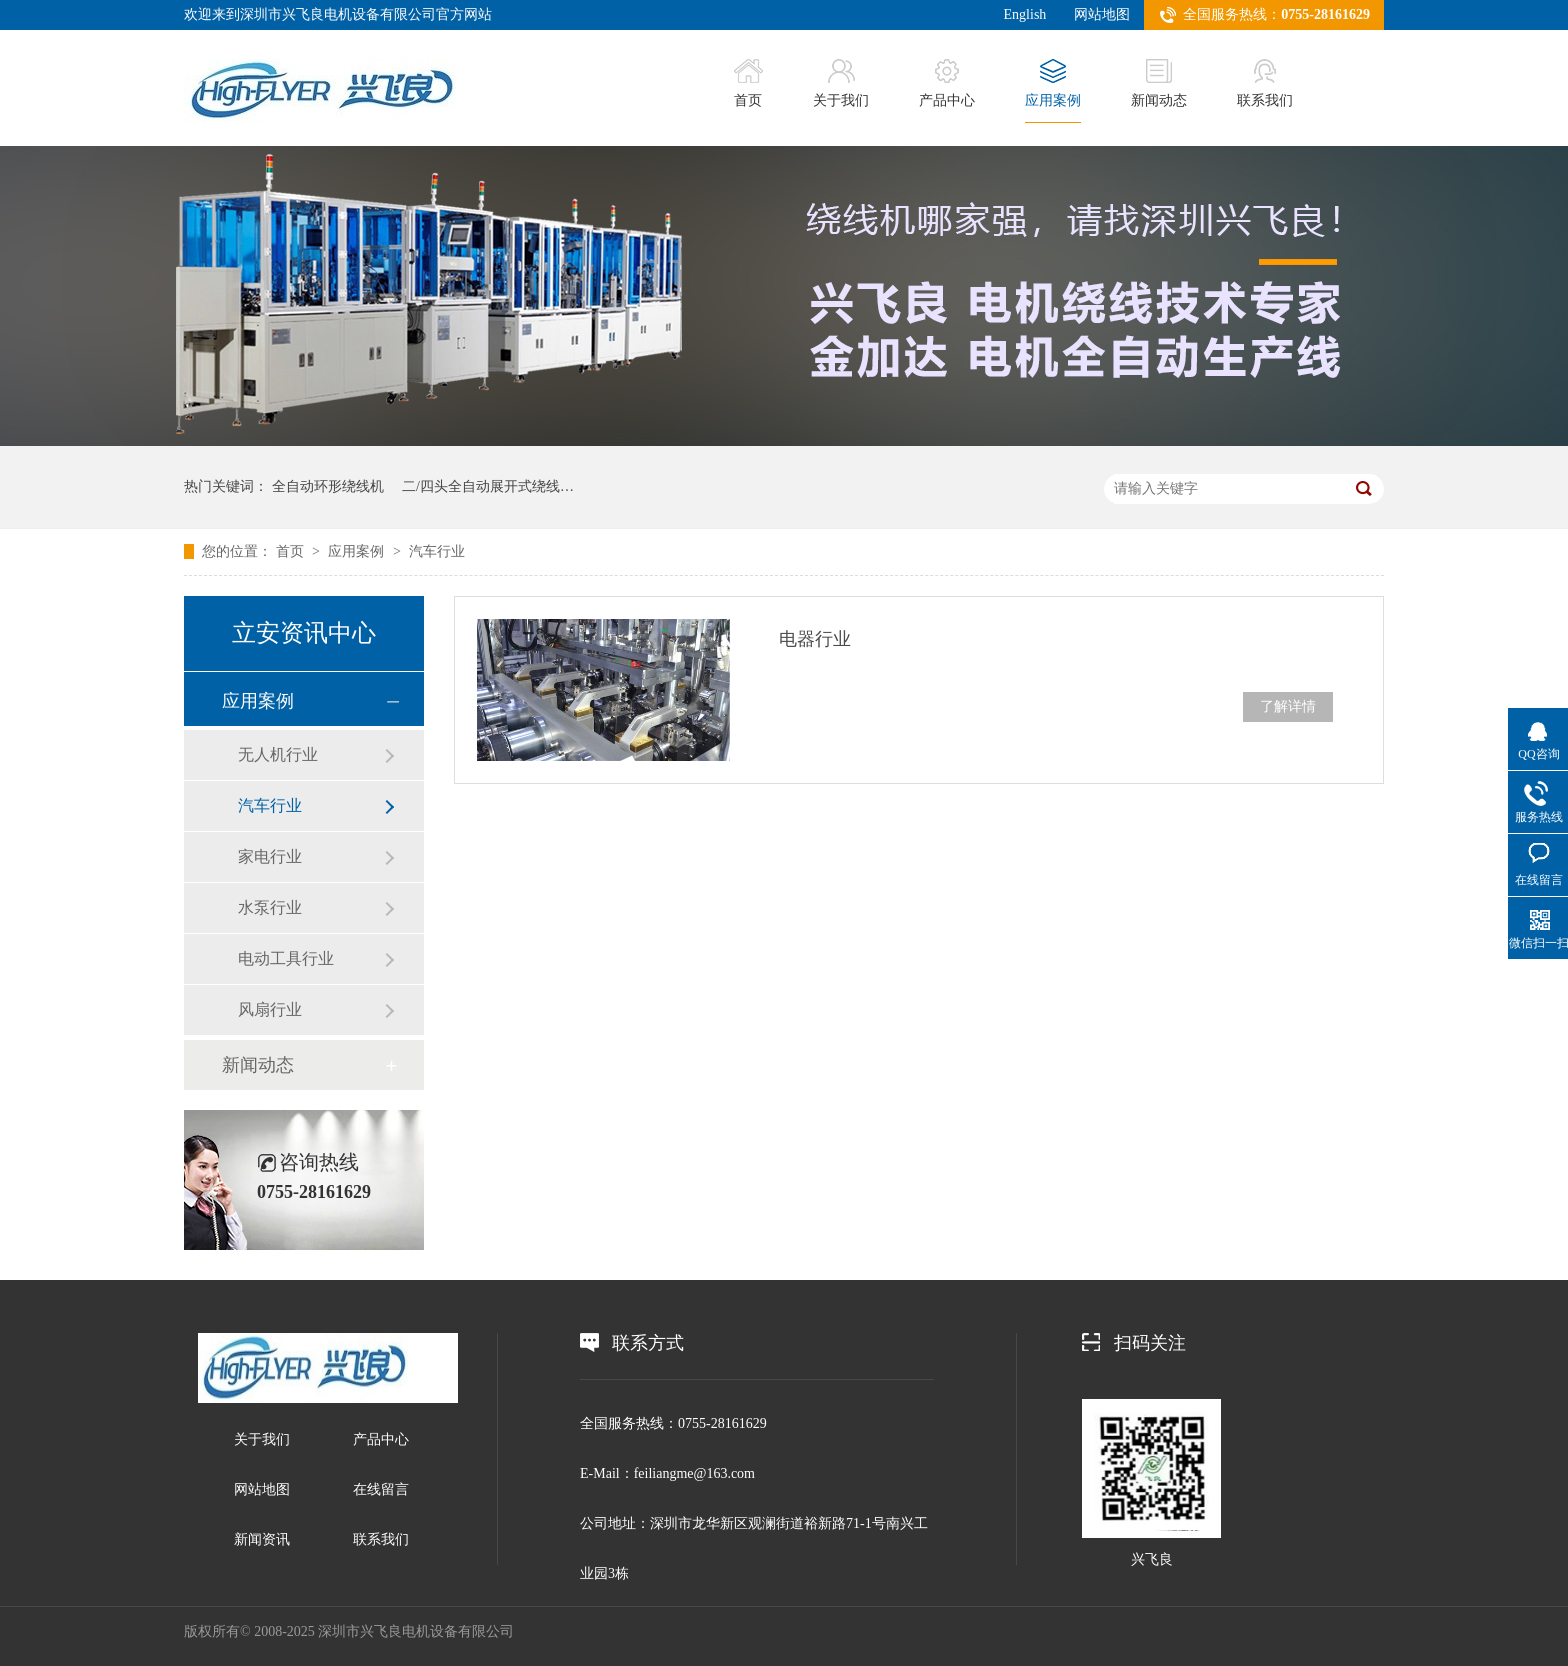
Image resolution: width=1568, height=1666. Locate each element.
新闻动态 (1159, 83)
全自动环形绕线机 (328, 486)
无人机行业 (278, 754)
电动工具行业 (286, 958)
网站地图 (1102, 14)
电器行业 (815, 639)
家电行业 (270, 856)
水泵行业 (270, 907)
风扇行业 (270, 1009)
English (1025, 14)
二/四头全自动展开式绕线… (488, 486)
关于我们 (841, 83)
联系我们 (1265, 83)
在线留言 (381, 1489)
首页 (748, 83)
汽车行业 (437, 551)
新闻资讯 (262, 1539)
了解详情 (1288, 706)
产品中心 (947, 83)
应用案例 (1053, 83)
